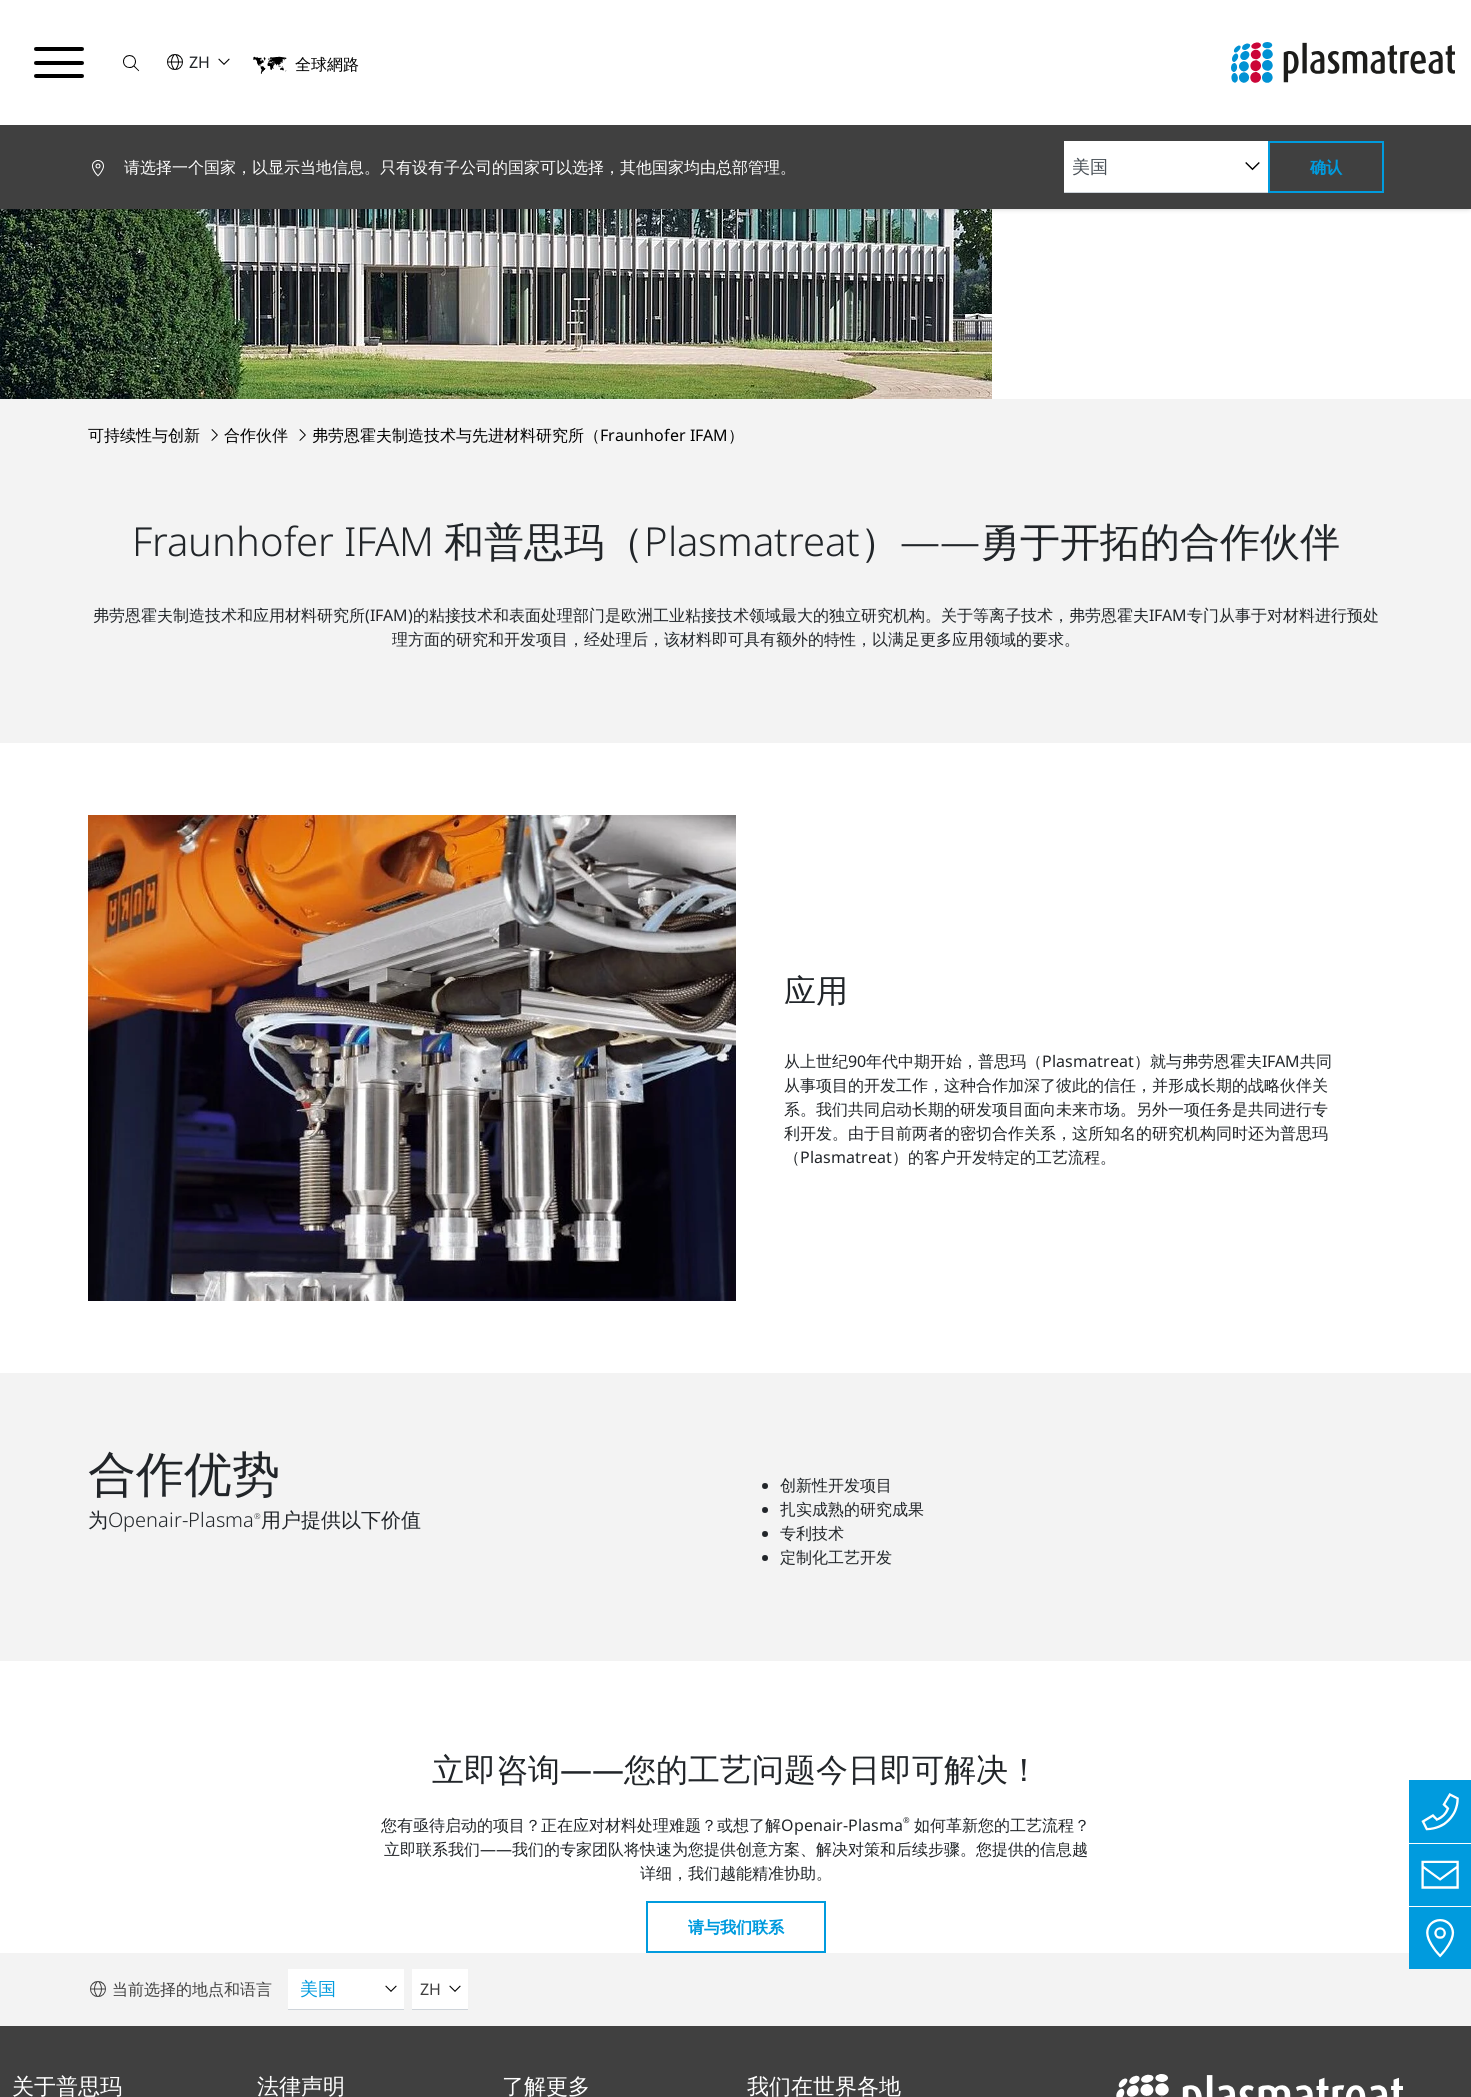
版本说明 (205, 2042)
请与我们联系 (736, 1444)
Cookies (600, 2042)
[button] (133, 62)
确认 (1326, 167)
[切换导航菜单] (60, 63)
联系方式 (473, 2042)
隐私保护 (71, 2042)
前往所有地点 (844, 1927)
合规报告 (339, 2042)
